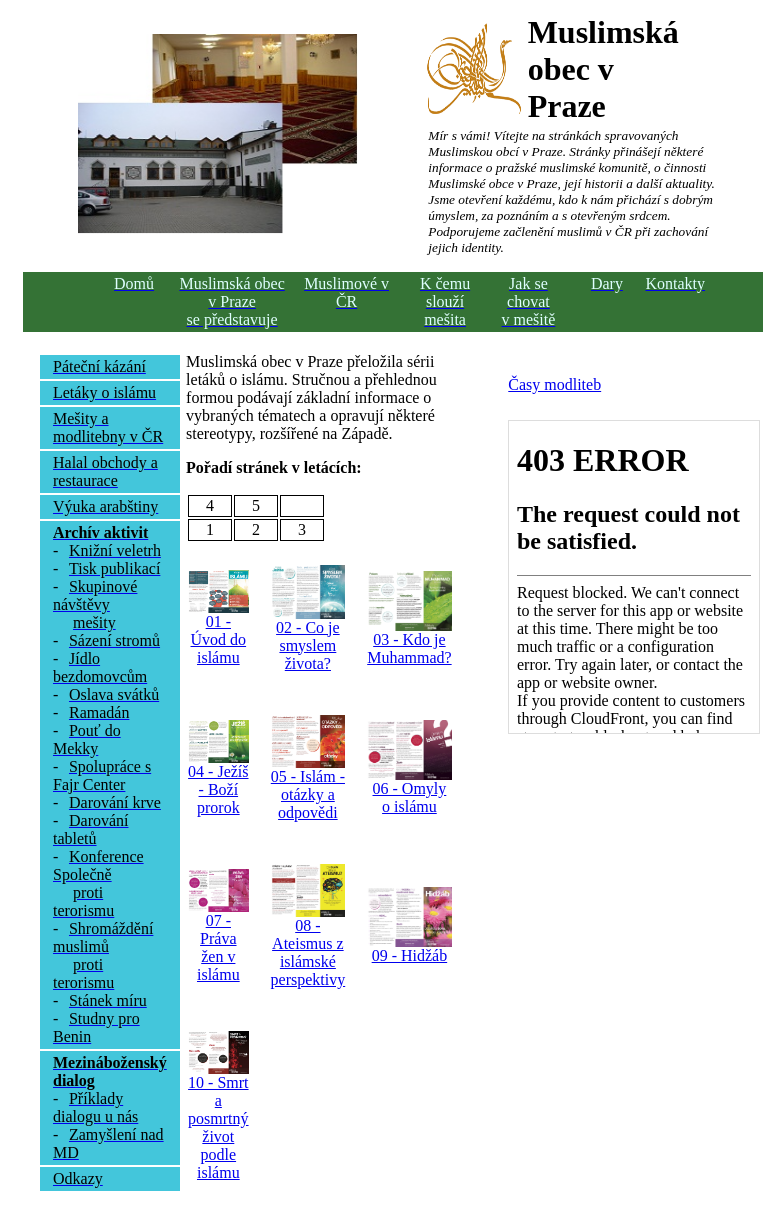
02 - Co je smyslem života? (308, 645)
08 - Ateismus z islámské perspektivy (308, 952)
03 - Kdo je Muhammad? (409, 648)
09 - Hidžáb (410, 955)
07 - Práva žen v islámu (218, 947)
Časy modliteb (554, 384)
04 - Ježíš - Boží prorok (218, 789)
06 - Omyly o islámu (410, 797)
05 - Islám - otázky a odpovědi (308, 794)
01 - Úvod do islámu (219, 639)
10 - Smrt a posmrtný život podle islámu (218, 1127)
